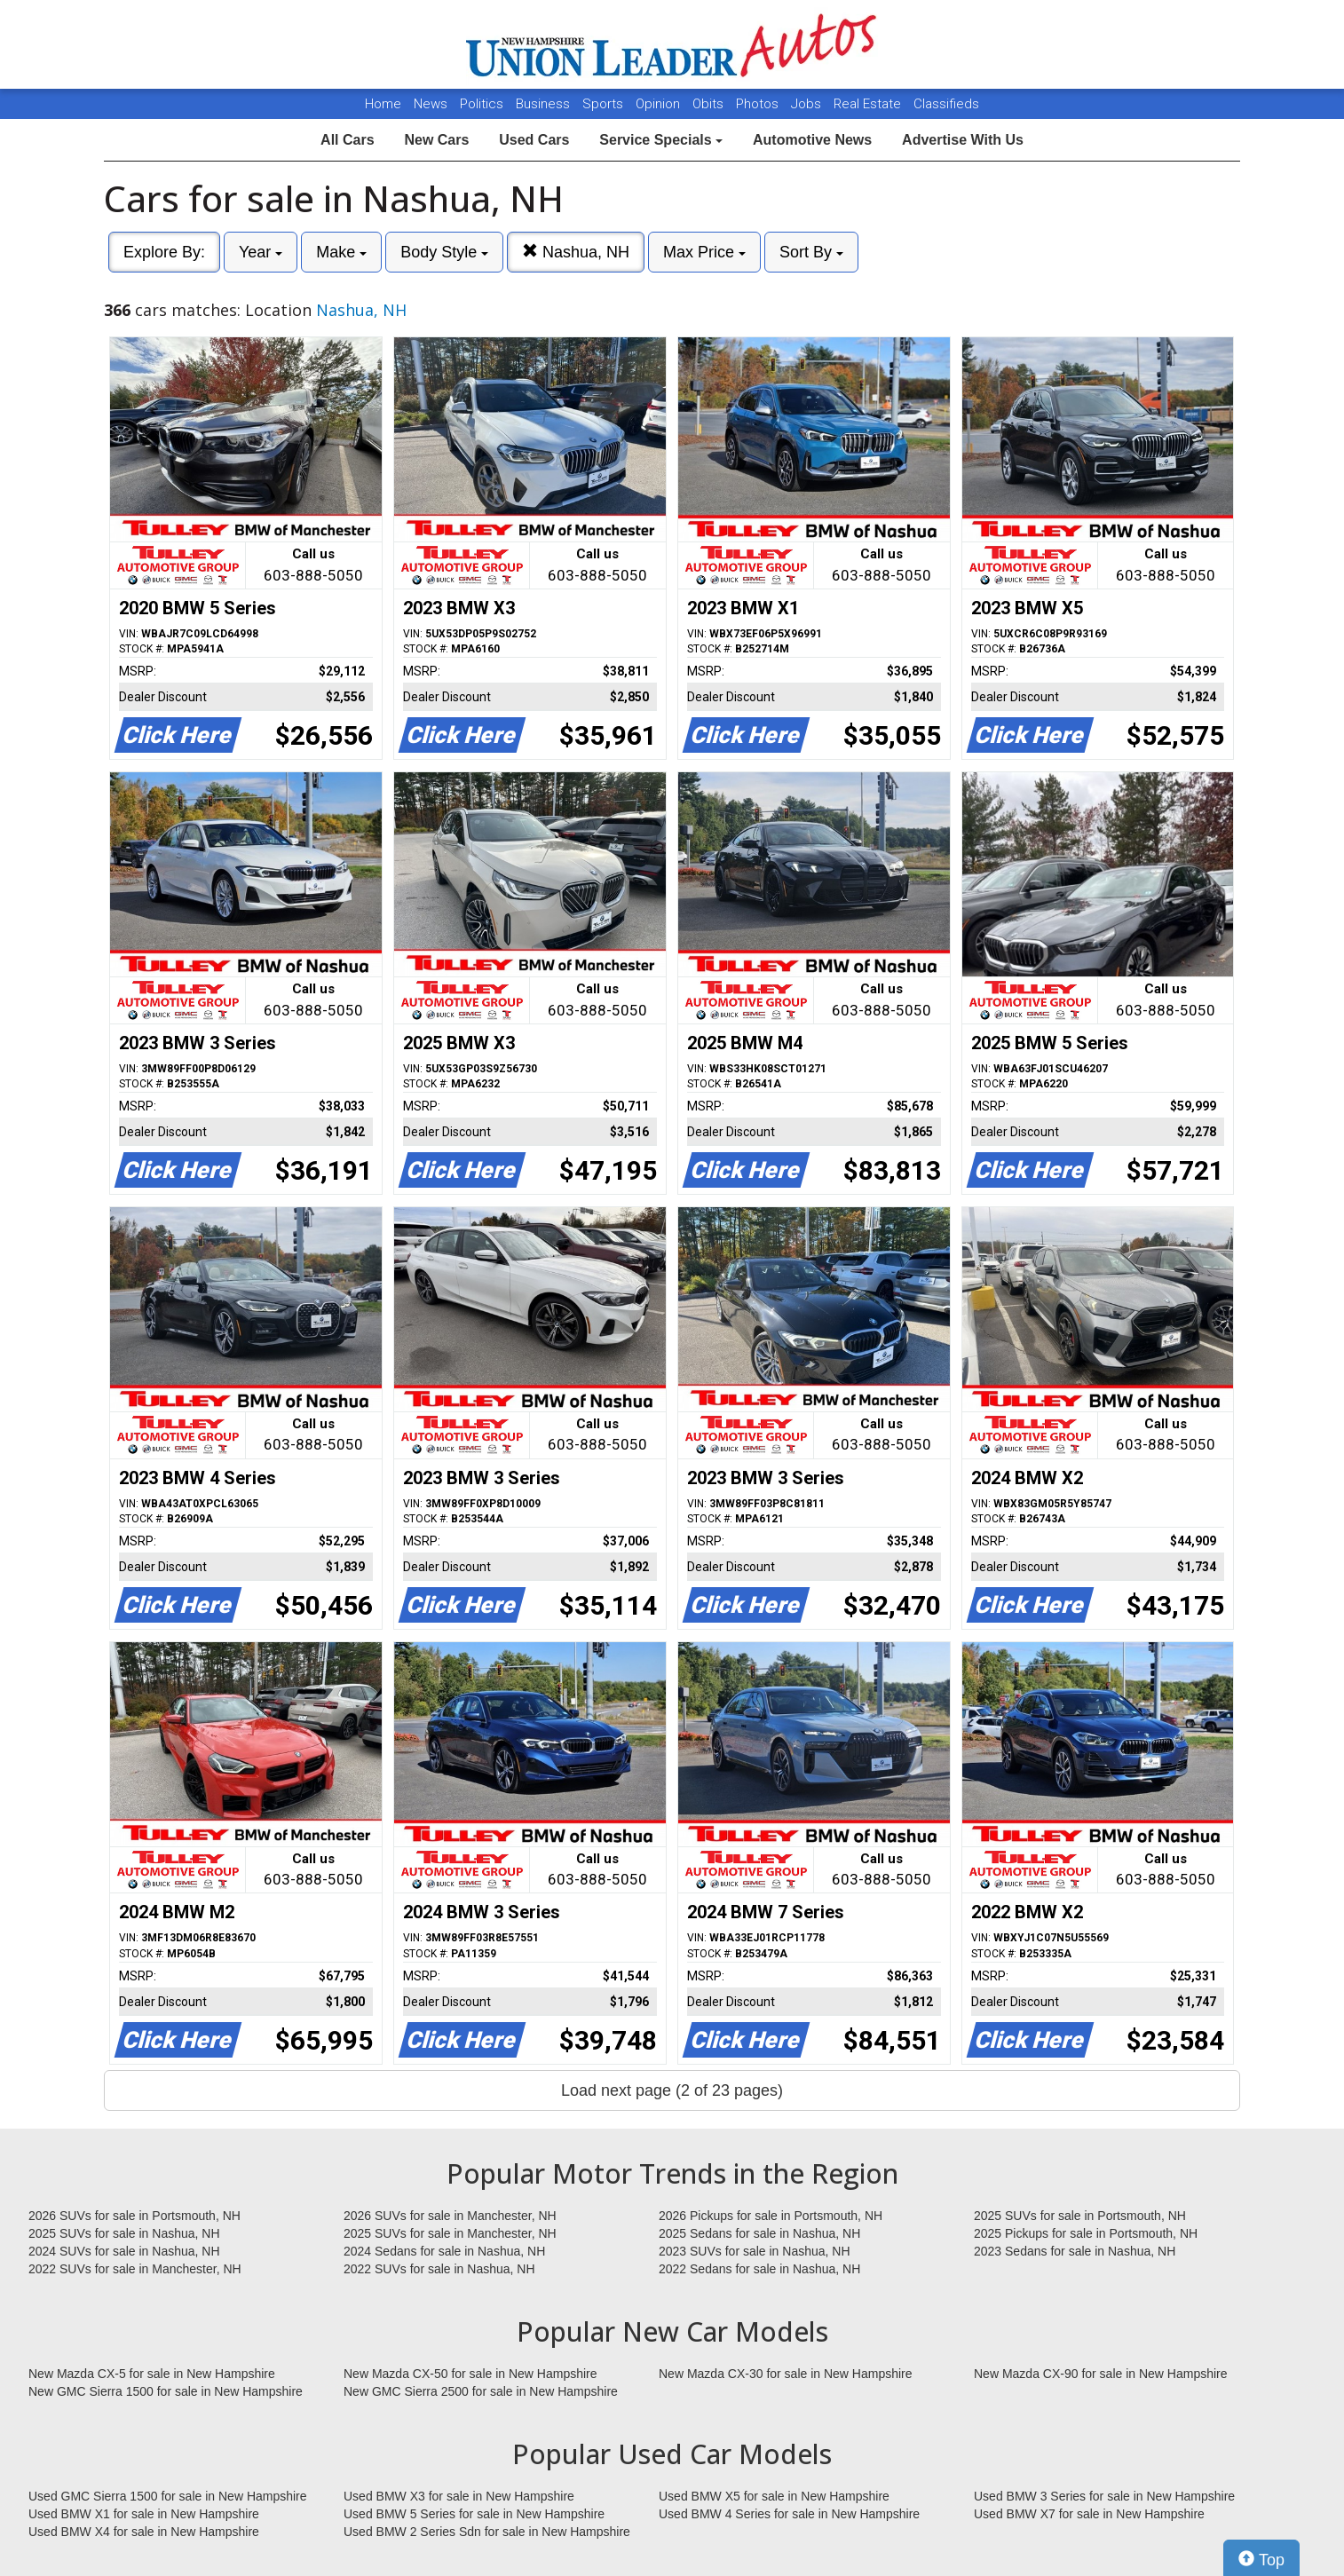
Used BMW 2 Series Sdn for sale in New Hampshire (487, 2532)
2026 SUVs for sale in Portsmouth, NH (134, 2216)
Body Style (444, 252)
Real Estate (869, 104)
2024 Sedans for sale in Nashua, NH (444, 2251)
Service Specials (661, 139)
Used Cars (534, 139)
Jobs (808, 104)
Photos (759, 104)
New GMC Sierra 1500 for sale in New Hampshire (165, 2391)
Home (383, 104)
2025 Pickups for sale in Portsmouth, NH (1086, 2233)
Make (341, 252)
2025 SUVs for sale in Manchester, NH (450, 2233)
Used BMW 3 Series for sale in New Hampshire (1104, 2496)
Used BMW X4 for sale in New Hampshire (143, 2532)
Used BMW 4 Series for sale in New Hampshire (789, 2514)
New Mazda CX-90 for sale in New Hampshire (1101, 2374)
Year (260, 252)
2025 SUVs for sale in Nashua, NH (124, 2233)
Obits (709, 104)
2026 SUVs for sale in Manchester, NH (450, 2216)
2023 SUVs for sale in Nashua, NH (754, 2251)
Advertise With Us (963, 139)
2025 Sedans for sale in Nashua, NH (759, 2233)
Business (544, 104)
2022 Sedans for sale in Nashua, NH (759, 2269)
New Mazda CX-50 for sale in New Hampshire (470, 2374)
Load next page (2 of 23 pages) (672, 2090)
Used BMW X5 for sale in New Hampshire (774, 2496)
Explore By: (164, 252)
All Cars (347, 139)
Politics (481, 104)
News (430, 104)
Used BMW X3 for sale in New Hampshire (459, 2496)
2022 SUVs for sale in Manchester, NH (134, 2269)
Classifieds (946, 104)
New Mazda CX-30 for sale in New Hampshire (786, 2374)
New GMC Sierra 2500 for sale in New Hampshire (481, 2391)
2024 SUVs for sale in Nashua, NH (124, 2251)
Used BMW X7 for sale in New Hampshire (1089, 2514)
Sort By (811, 252)
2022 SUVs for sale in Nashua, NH (439, 2269)
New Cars (436, 139)
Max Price (704, 252)
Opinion (660, 104)
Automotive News (812, 139)
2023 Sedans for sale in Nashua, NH (1074, 2251)
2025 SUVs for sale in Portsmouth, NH (1080, 2216)
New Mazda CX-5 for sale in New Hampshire (151, 2374)
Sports (604, 104)
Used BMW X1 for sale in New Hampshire (143, 2514)
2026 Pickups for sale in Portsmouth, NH (770, 2216)
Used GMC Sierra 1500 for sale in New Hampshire (167, 2496)
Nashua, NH (575, 251)
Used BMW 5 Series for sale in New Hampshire (474, 2514)
